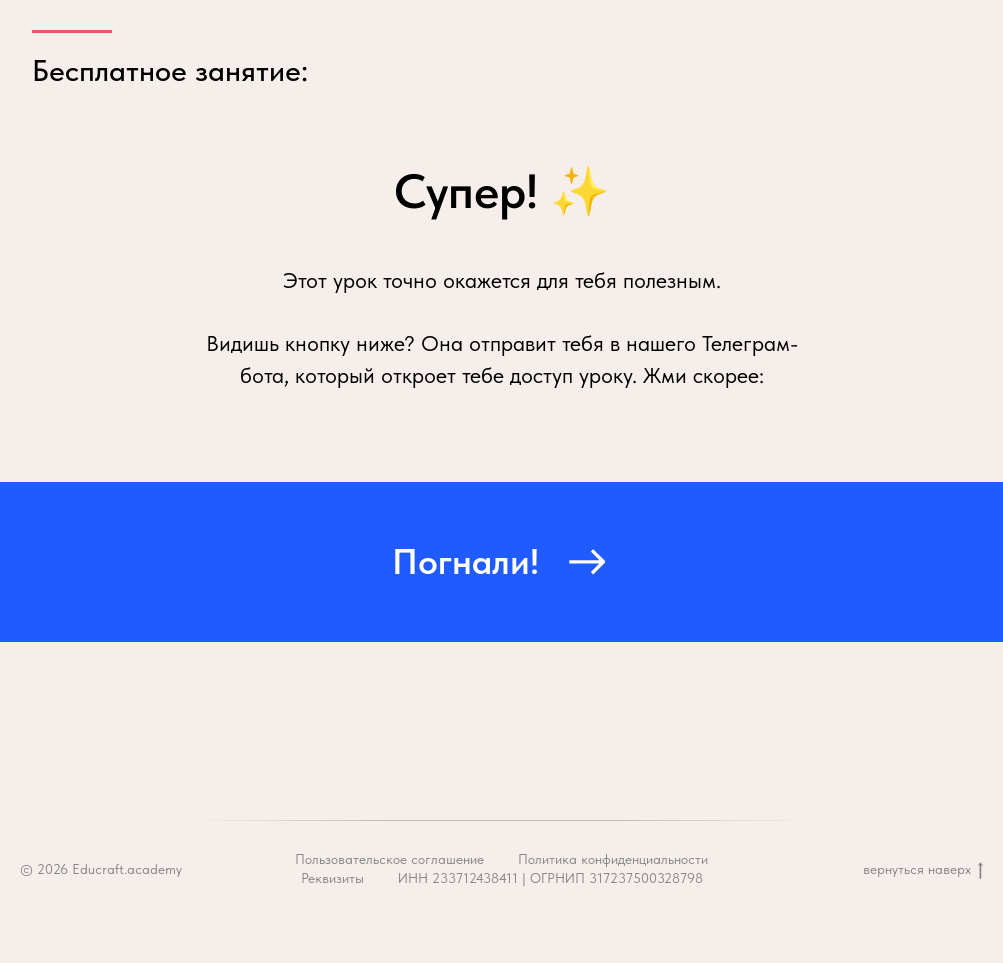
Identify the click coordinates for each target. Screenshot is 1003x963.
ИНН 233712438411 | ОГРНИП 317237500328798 (550, 878)
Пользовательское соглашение (389, 859)
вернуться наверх (923, 870)
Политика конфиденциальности (613, 859)
